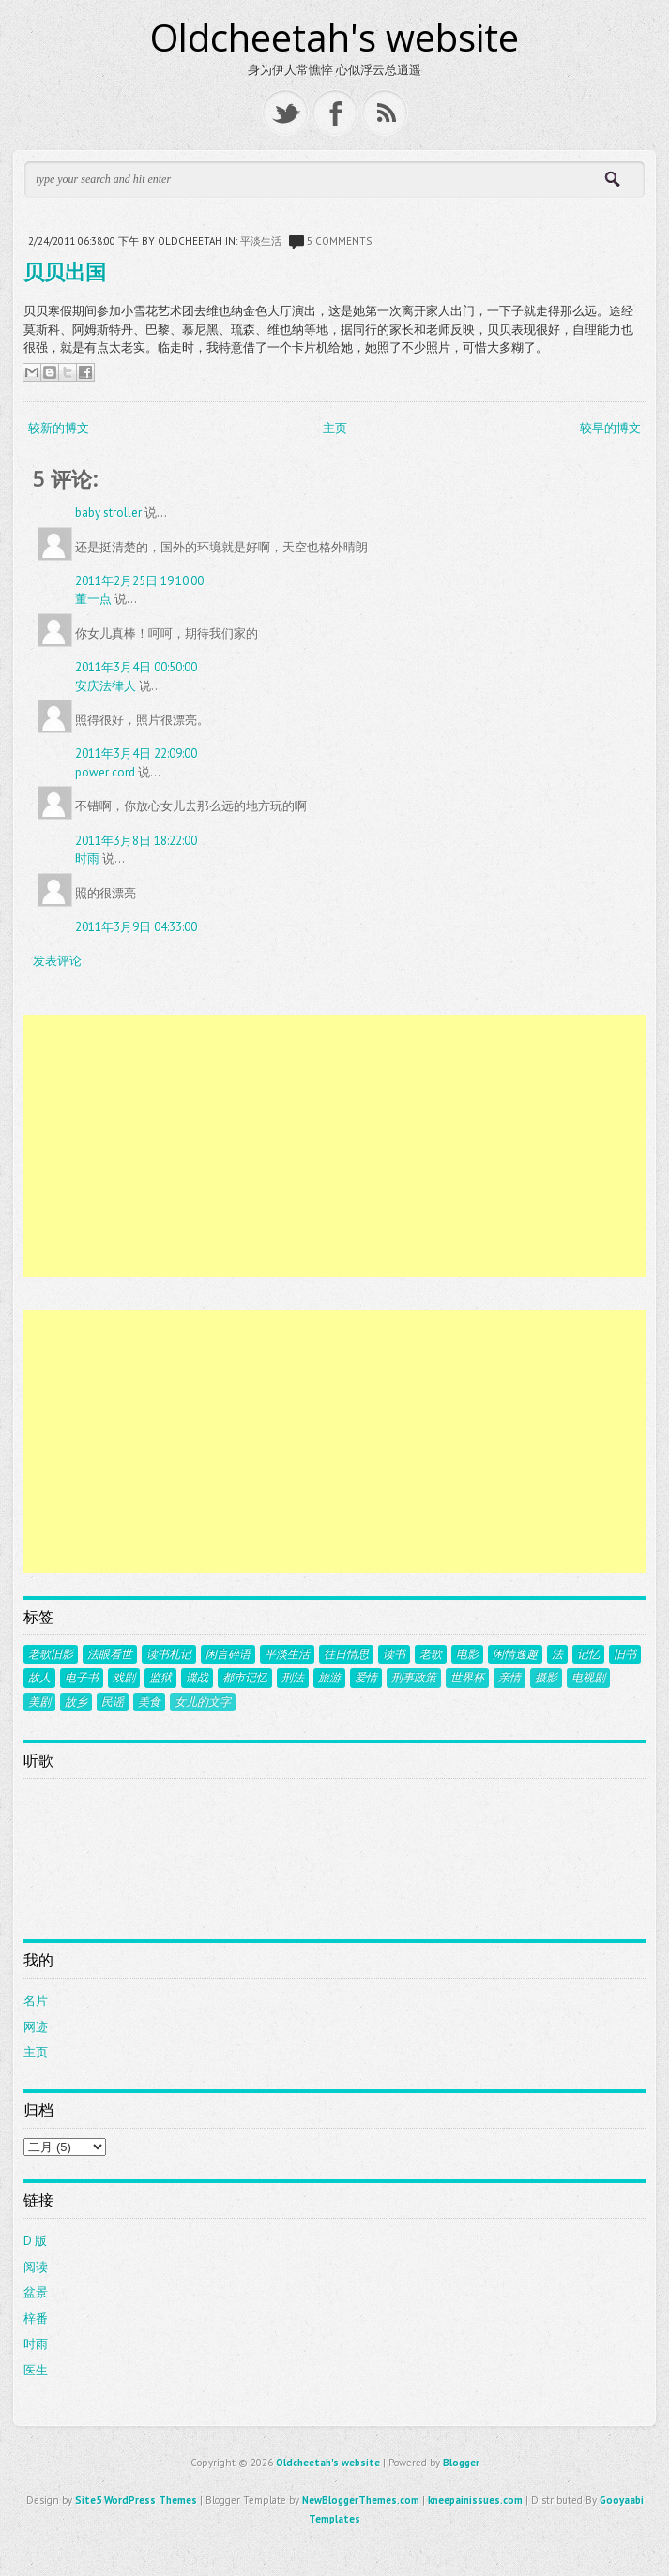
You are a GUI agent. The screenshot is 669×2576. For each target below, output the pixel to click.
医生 (35, 2370)
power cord (105, 772)
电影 (467, 1654)
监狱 (160, 1677)
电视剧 (588, 1677)
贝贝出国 (64, 271)
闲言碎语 (228, 1654)
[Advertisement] (334, 1146)
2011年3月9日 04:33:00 (136, 927)
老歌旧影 (50, 1654)
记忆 (588, 1654)
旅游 (329, 1677)
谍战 (197, 1677)
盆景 (35, 2292)
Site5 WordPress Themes (136, 2500)
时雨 (87, 858)
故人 (39, 1677)
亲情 (509, 1677)
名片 (35, 2001)
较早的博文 (610, 428)
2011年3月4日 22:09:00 (136, 753)
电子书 (82, 1677)
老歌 (430, 1654)
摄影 (546, 1677)
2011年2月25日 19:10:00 (139, 581)
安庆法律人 (105, 686)
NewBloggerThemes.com (360, 2500)
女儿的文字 (203, 1702)
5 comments (339, 241)
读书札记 (168, 1654)
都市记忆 (244, 1677)
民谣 (112, 1702)
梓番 (35, 2319)
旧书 (625, 1654)
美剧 (39, 1702)
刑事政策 (413, 1677)
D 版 (35, 2241)
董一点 (93, 599)
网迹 (35, 2027)
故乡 (76, 1702)
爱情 (366, 1677)
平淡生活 (260, 241)
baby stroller (108, 512)
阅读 (35, 2267)
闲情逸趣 (515, 1654)
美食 (149, 1702)
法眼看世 (109, 1654)
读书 (394, 1654)
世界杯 (467, 1677)
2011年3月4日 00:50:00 (136, 667)
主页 (335, 428)
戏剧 (124, 1677)
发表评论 (57, 961)
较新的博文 (58, 428)
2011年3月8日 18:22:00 (136, 841)
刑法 (292, 1677)
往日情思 (346, 1654)
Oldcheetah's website (334, 37)
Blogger (461, 2462)
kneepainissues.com (475, 2500)
